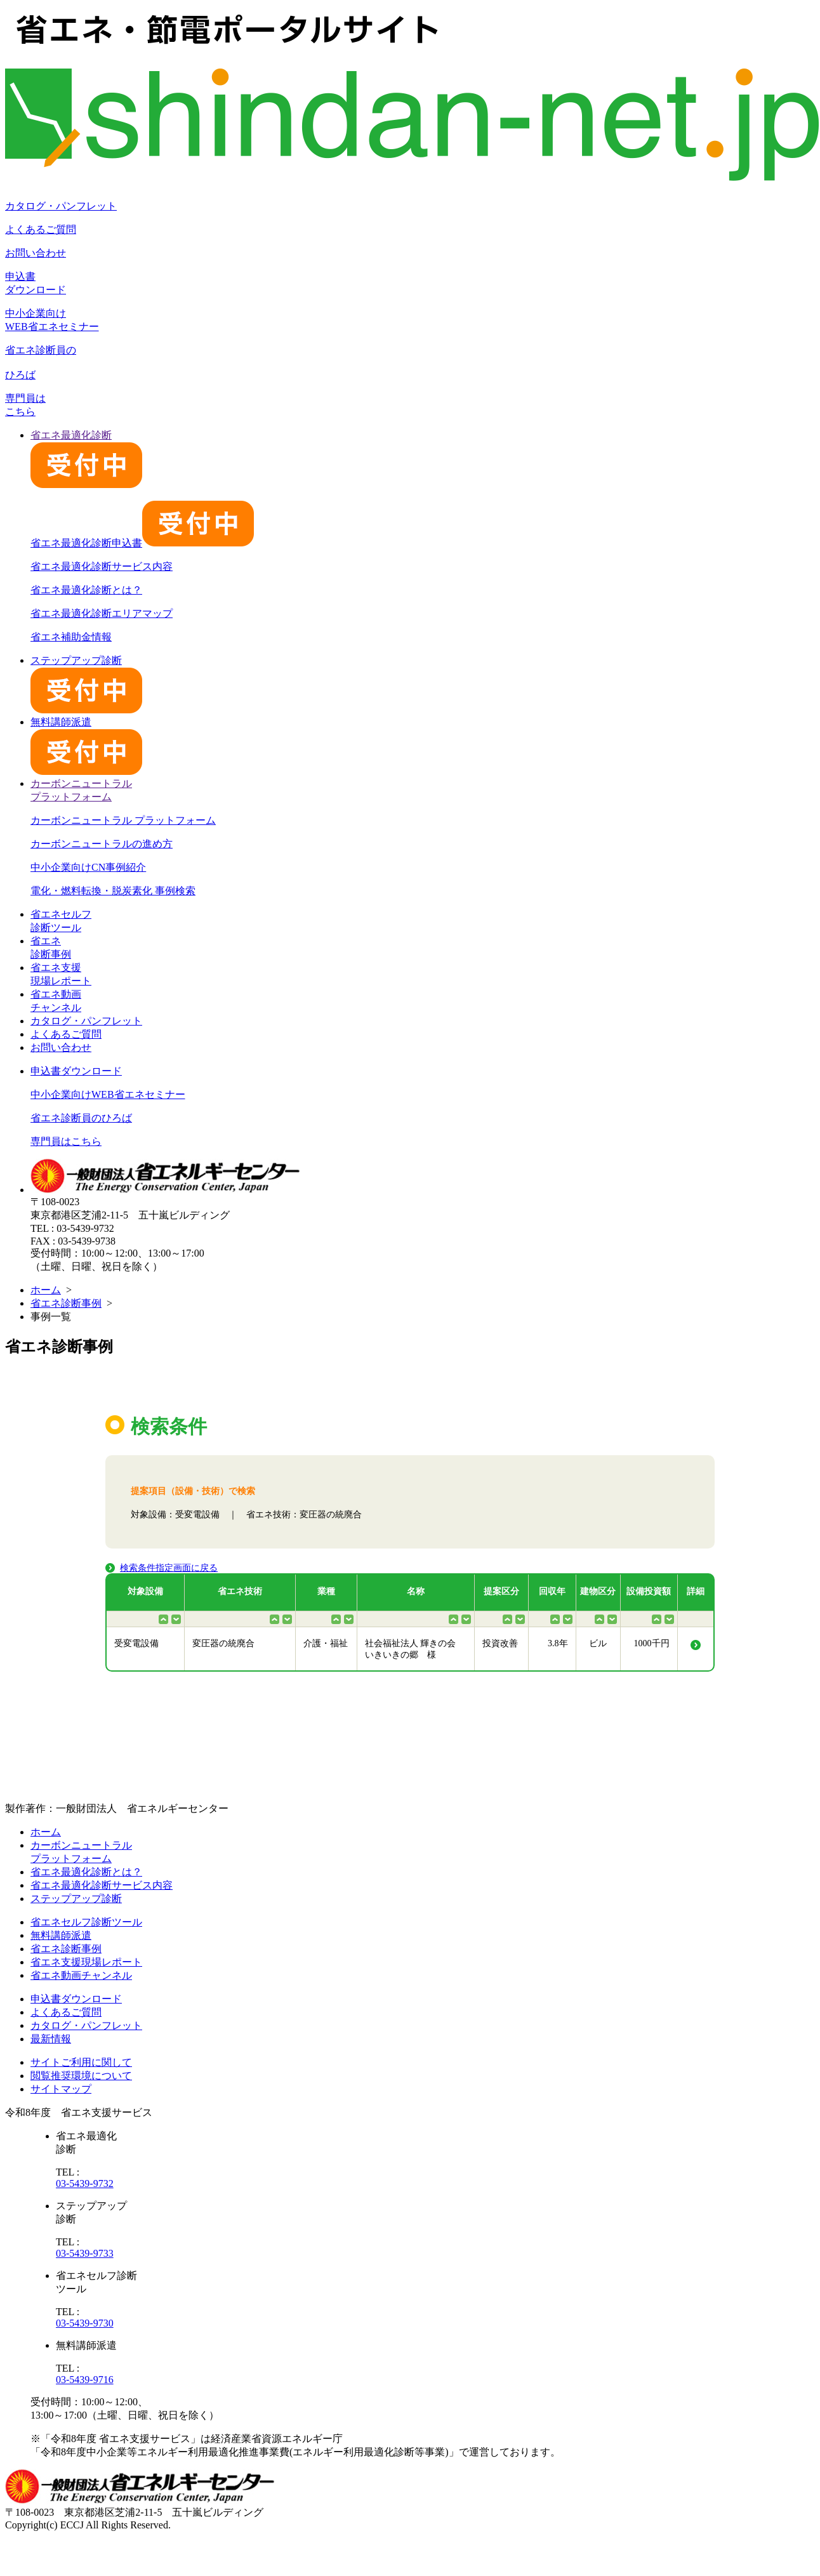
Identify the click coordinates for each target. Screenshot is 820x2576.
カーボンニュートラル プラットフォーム (123, 820)
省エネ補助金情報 (71, 636)
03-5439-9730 (85, 2323)
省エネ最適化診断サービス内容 (101, 566)
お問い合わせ (35, 253)
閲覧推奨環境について (81, 2075)
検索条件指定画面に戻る (169, 1568)
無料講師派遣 (60, 1935)
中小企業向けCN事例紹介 (88, 867)
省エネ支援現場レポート (86, 1962)
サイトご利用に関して (81, 2062)
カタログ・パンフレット (61, 206)
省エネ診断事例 (66, 1303)
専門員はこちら (66, 1141)
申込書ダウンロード (76, 1071)
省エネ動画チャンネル (81, 1975)
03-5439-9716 (85, 2379)
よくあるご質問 (40, 229)
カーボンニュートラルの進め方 (101, 843)
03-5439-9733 (85, 2253)
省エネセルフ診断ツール (86, 1922)
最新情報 (50, 2038)
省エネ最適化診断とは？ (86, 590)
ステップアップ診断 (76, 1898)
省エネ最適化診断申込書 (142, 543)
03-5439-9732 (85, 2183)
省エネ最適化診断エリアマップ (101, 613)
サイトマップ (60, 2089)
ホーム (45, 1290)
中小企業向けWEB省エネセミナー (107, 1094)
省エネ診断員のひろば (81, 1118)
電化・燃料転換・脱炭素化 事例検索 (112, 890)
